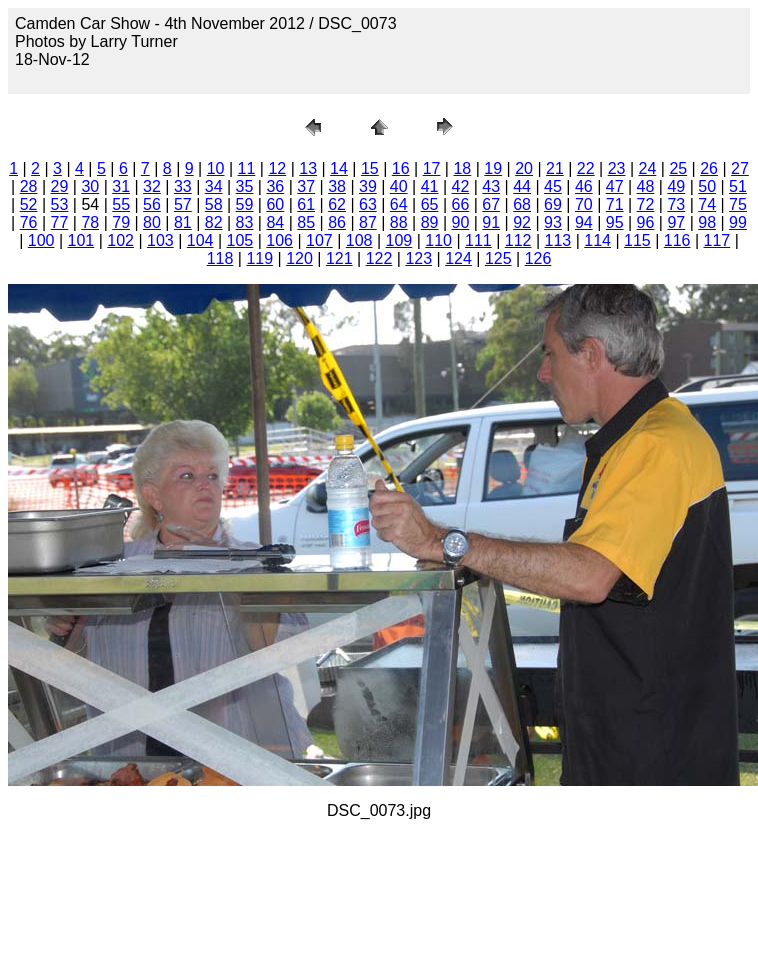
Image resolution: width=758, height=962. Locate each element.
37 (306, 186)
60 (275, 204)
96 (646, 222)
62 (337, 204)
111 (478, 240)
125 (498, 258)
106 (279, 240)
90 (461, 222)
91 (491, 222)
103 (160, 240)
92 (522, 222)
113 (558, 240)
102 (120, 240)
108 (359, 240)
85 (306, 222)
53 (60, 204)
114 (597, 240)
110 (438, 240)
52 (29, 204)
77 (60, 222)
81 (183, 222)
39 (368, 186)
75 (738, 204)
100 (41, 240)
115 (637, 240)
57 (183, 204)
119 (259, 258)
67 (491, 204)
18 (462, 168)
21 (555, 168)
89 (430, 222)
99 (738, 222)
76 (29, 222)
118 (220, 258)
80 (152, 222)
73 (676, 204)
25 (678, 168)
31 (121, 186)
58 (214, 204)
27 (740, 168)
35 (245, 186)
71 (615, 204)
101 (81, 240)
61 (306, 204)
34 (214, 186)
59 (245, 204)
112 (518, 240)
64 (399, 204)
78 (90, 222)
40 (399, 186)
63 (368, 204)
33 (183, 186)
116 (677, 240)
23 (617, 168)
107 (319, 240)
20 (524, 168)
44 (522, 186)
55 (121, 204)
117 (717, 240)
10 (216, 168)
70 (584, 204)
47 (615, 186)
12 (277, 168)
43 (491, 186)
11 (247, 168)
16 (401, 168)
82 (214, 222)
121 (339, 258)
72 (646, 204)
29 (60, 186)
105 (240, 240)
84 (275, 222)
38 (337, 186)
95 (615, 222)
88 (399, 222)
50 (707, 186)
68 (522, 204)
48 (646, 186)
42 (461, 186)
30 (90, 186)
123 (418, 258)
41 (430, 186)
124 (458, 258)
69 (553, 204)
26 (709, 168)
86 (337, 222)
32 (152, 186)
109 (399, 240)
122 (379, 258)
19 (493, 168)
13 (308, 168)
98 (707, 222)
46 (584, 186)
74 (707, 204)
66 (461, 204)
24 (648, 168)
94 (584, 222)
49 (676, 186)
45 (553, 186)
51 (738, 186)
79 (121, 222)
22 (586, 168)
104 (200, 240)
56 (152, 204)
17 (432, 168)
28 (29, 186)
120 (299, 258)
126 (538, 258)
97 (676, 222)
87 (368, 222)
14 (339, 168)
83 (245, 222)
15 (370, 168)
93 (553, 222)
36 (275, 186)
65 (430, 204)
